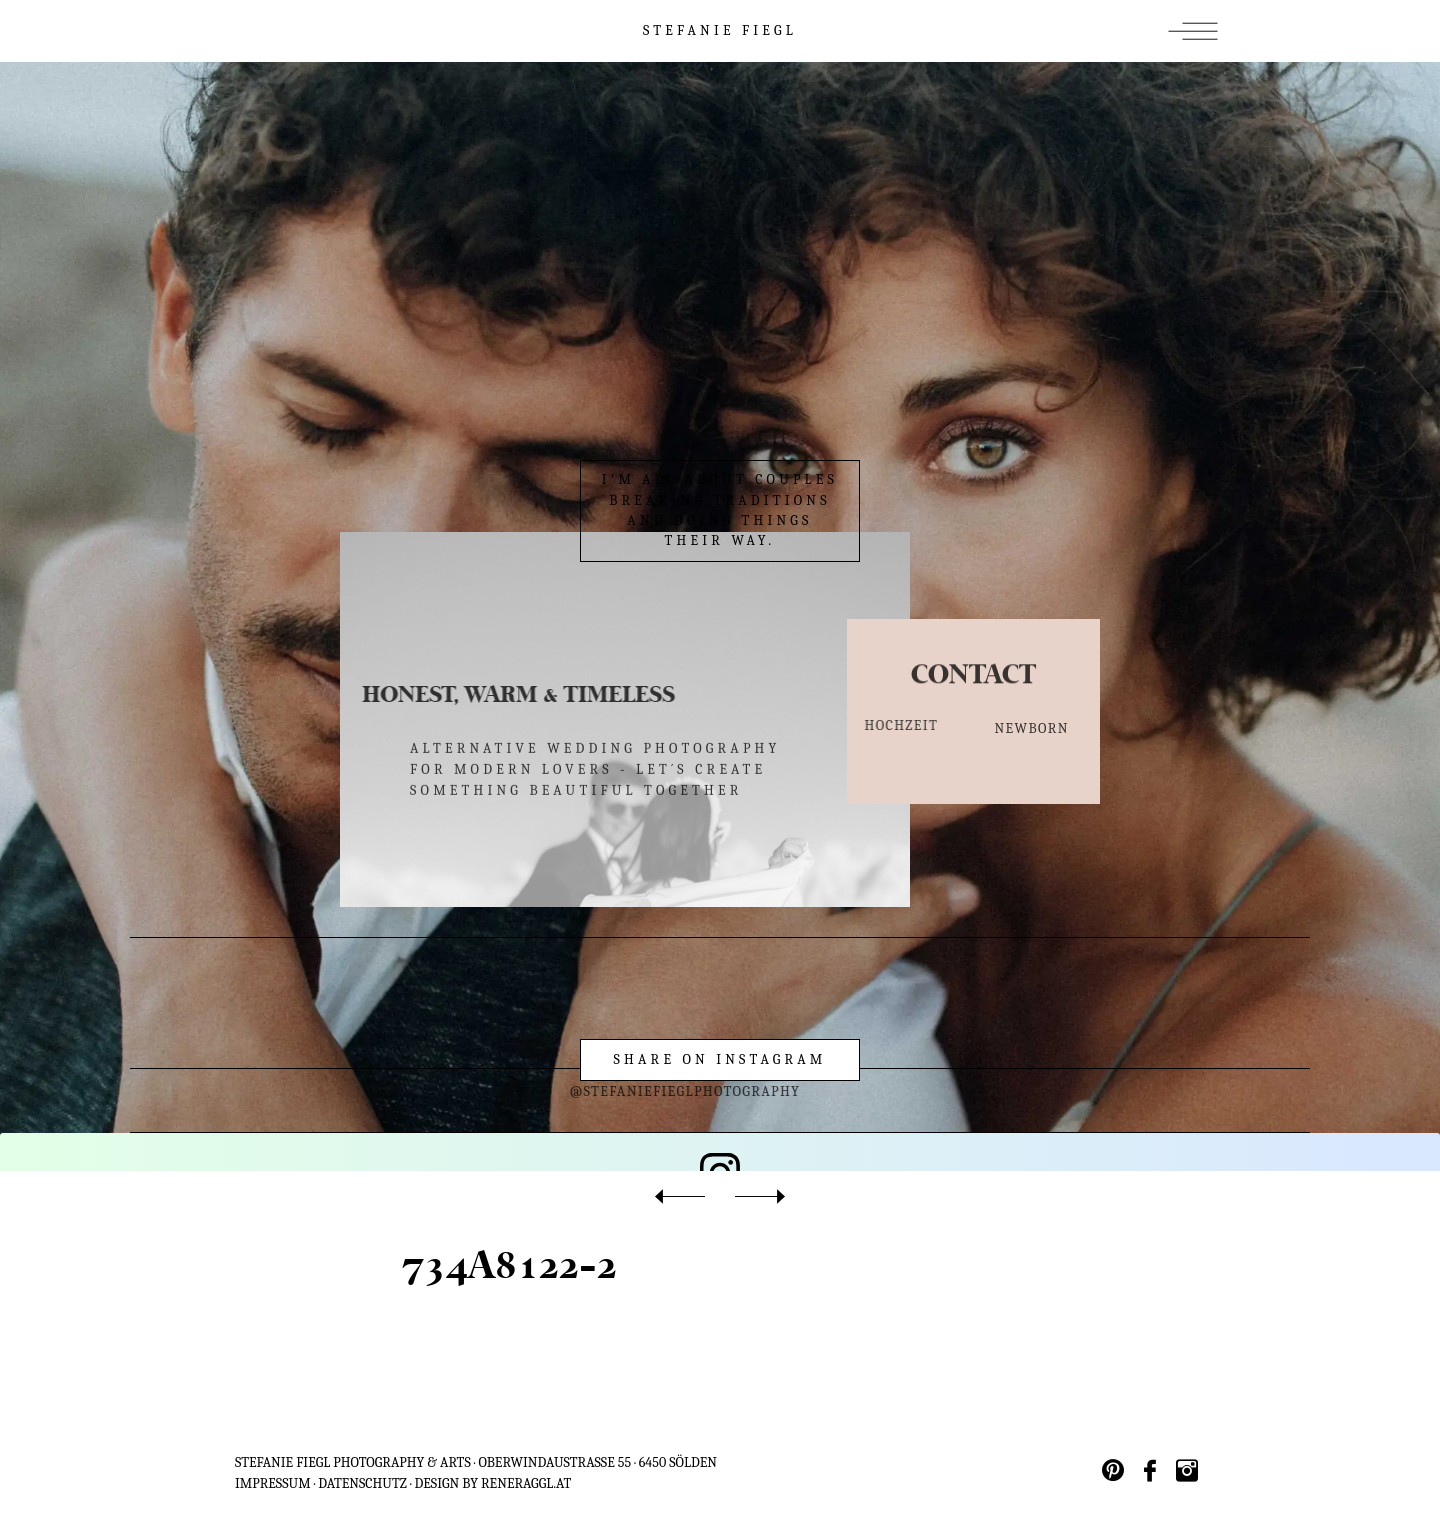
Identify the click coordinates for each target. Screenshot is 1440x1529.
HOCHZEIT (887, 725)
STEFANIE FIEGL (720, 30)
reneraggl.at (526, 1483)
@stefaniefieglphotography (647, 1091)
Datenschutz (362, 1483)
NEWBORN (1032, 730)
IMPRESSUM (273, 1483)
